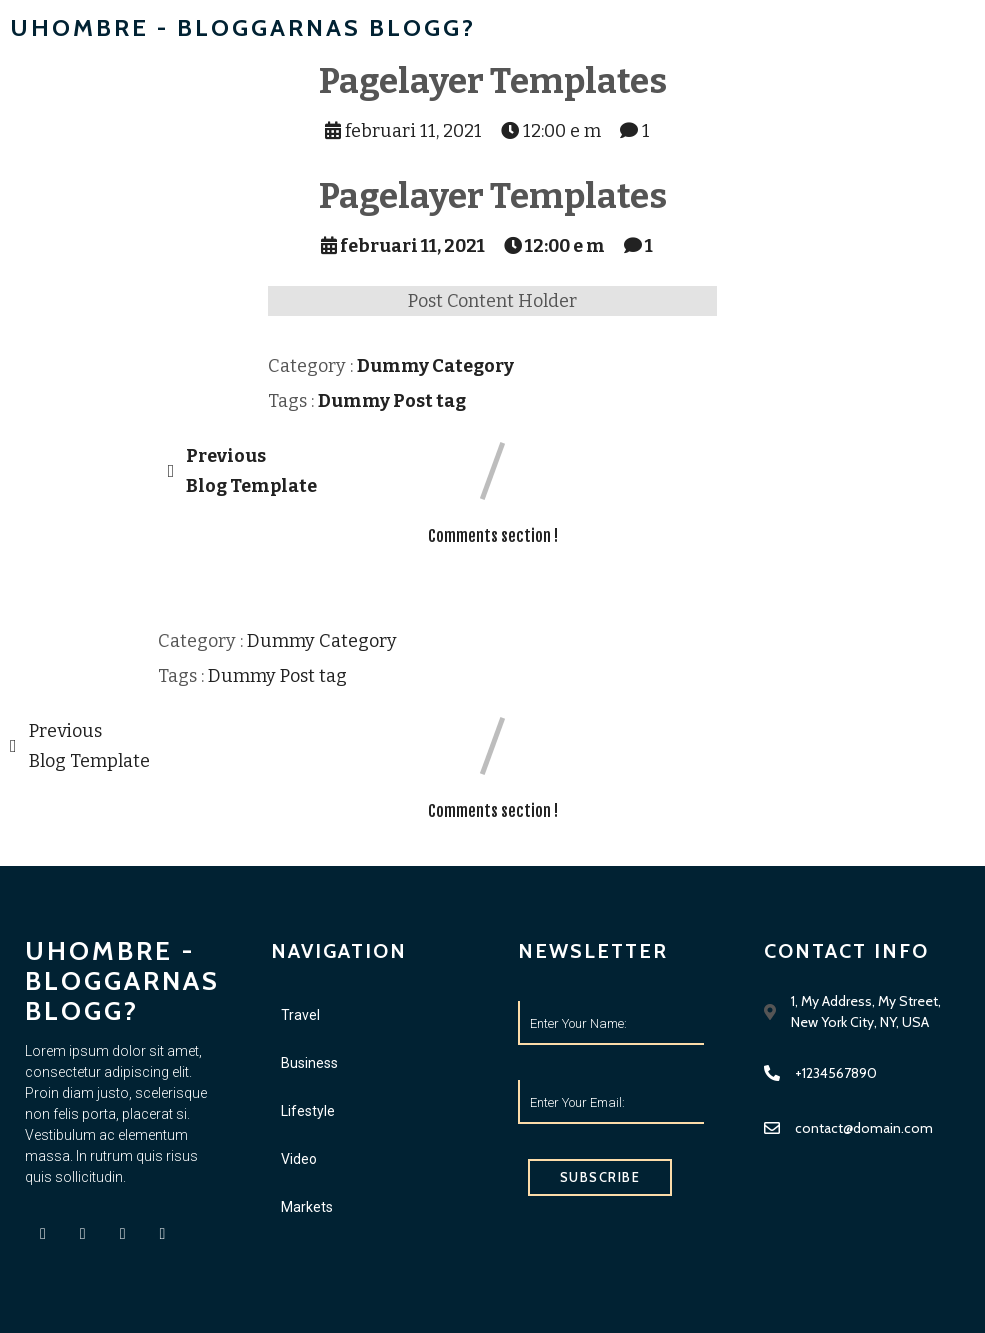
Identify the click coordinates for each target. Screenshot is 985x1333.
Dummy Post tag (392, 401)
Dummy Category (435, 366)
